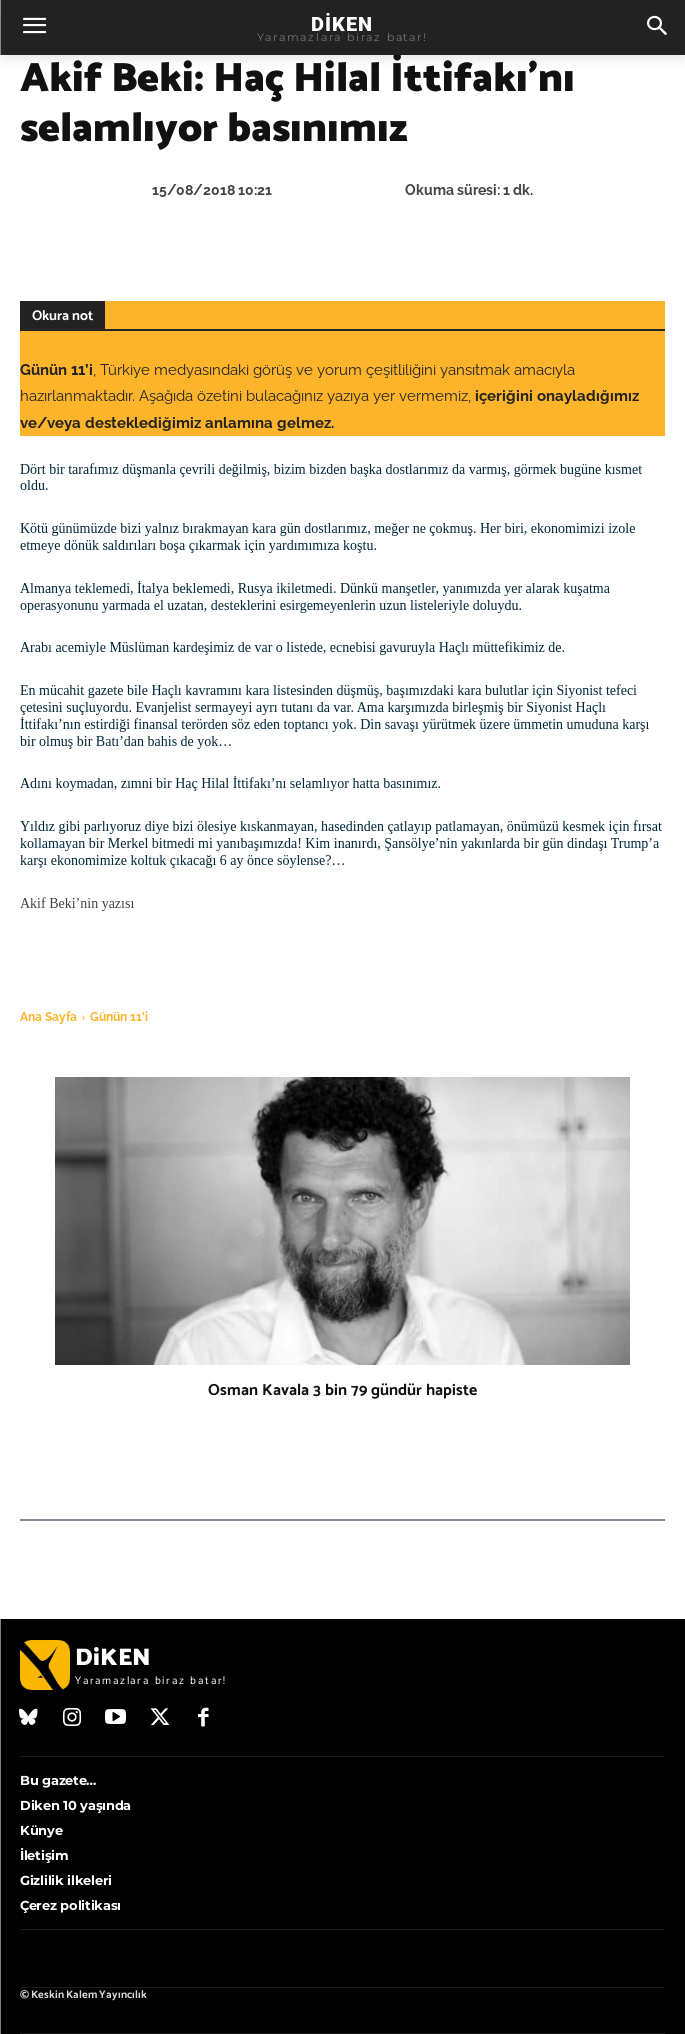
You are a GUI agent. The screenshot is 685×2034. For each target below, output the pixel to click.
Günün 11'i (119, 1017)
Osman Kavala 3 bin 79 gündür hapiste (342, 1390)
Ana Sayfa (48, 1017)
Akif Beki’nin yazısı (79, 903)
